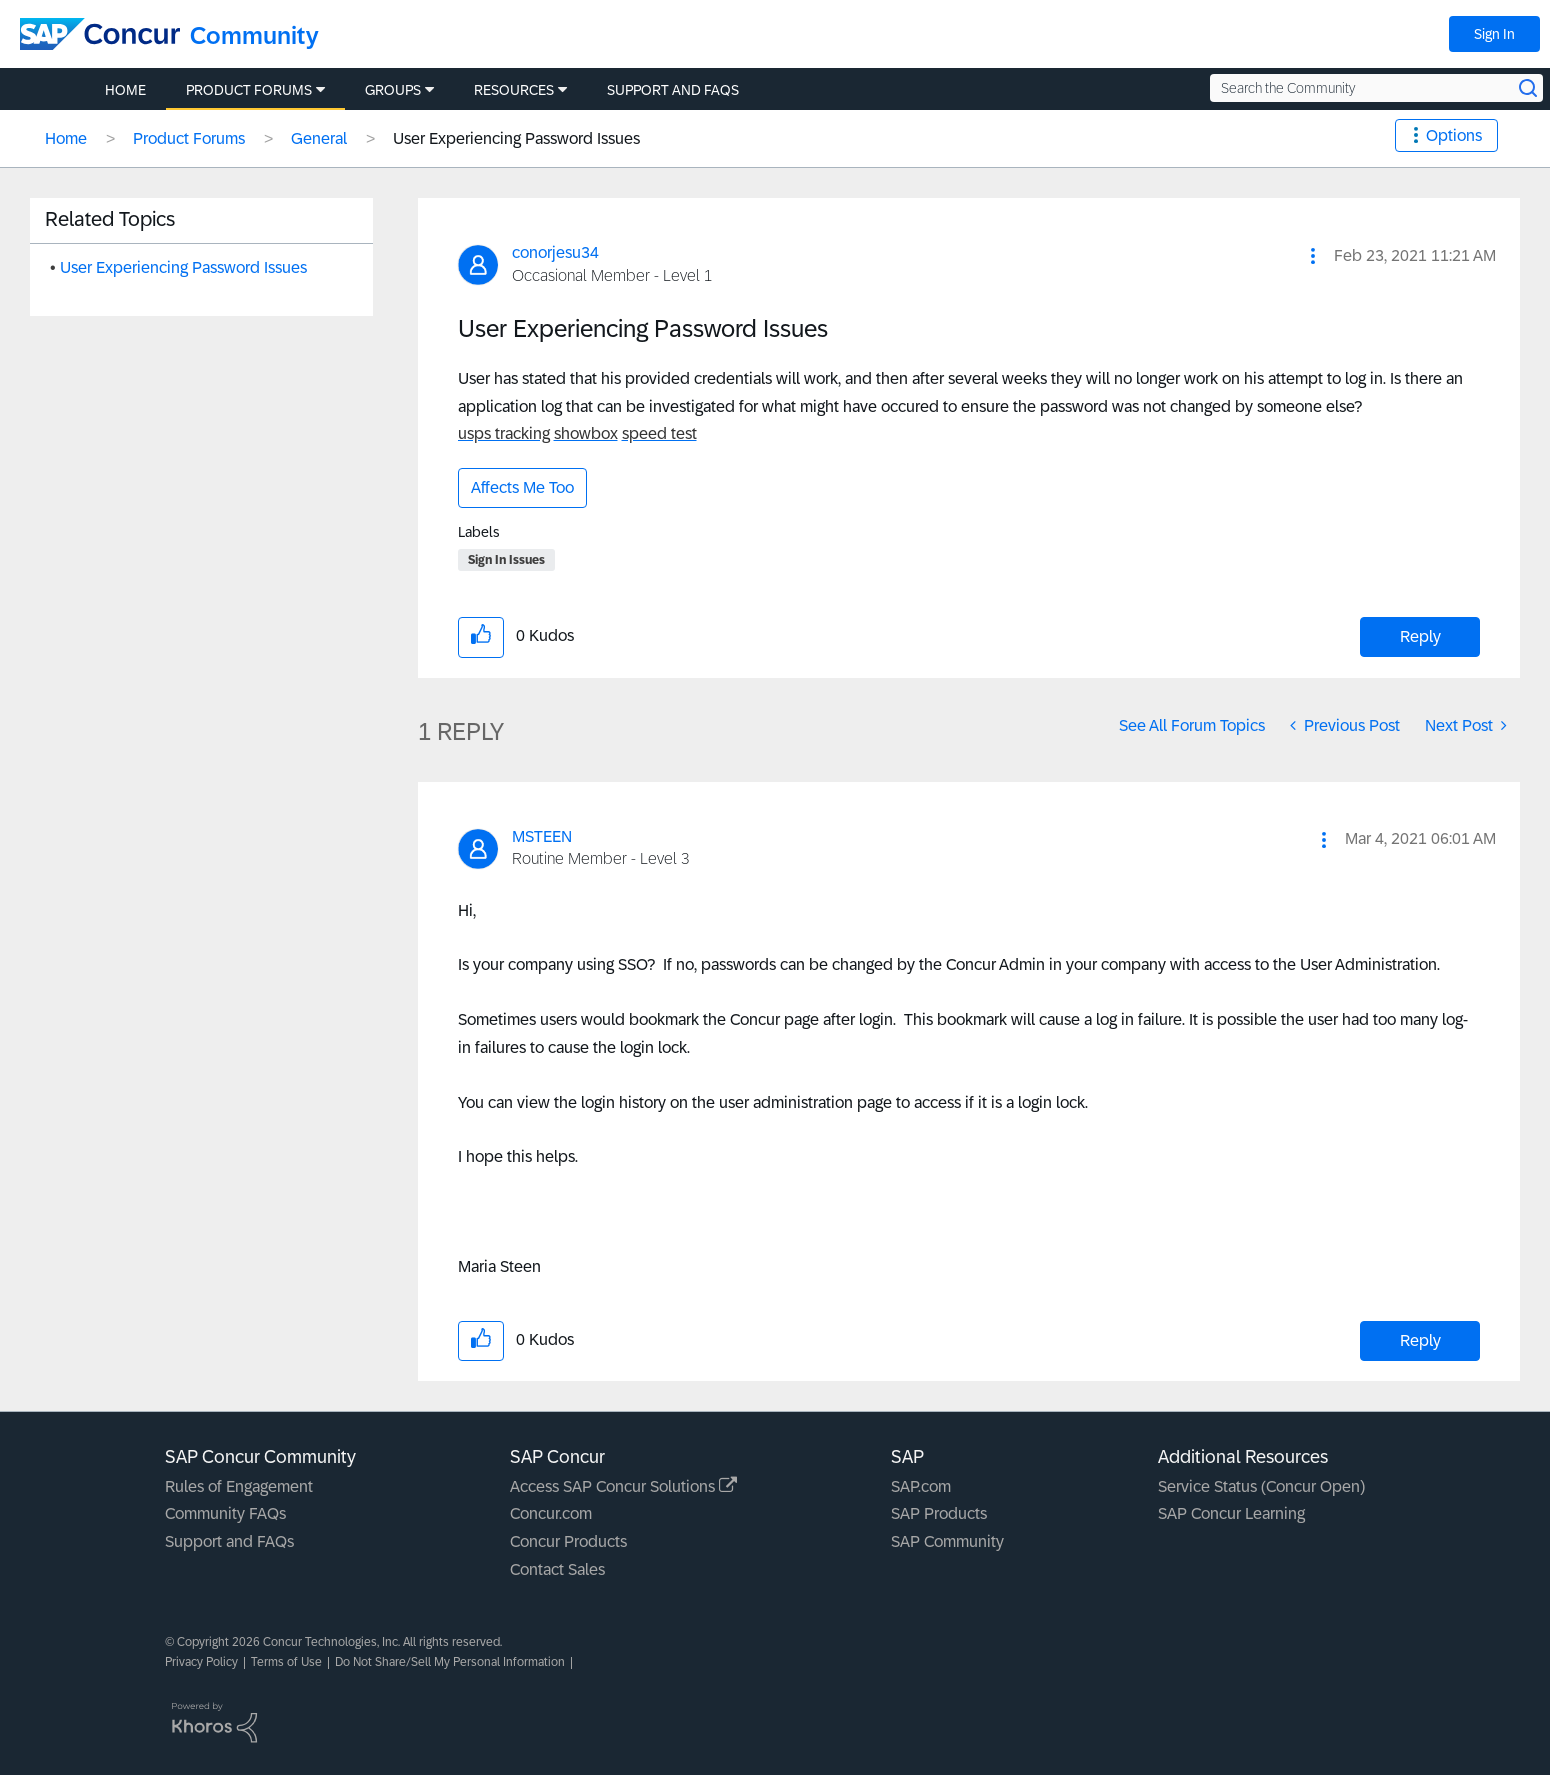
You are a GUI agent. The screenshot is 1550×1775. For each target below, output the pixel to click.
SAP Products (939, 1513)
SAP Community (947, 1541)
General (319, 138)
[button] (1313, 256)
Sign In (1494, 34)
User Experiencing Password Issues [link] (516, 138)
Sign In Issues (506, 560)
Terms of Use (286, 1662)
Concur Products (568, 1541)
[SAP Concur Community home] (100, 34)
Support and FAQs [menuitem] (673, 90)
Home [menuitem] (125, 90)
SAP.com (921, 1486)
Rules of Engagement (239, 1486)
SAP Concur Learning (1231, 1513)
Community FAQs (225, 1513)
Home (66, 138)
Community (254, 35)
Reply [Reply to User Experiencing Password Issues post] (1420, 636)
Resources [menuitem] (514, 90)
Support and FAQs (229, 1541)
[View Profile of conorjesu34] (555, 252)
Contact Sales (557, 1569)
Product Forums (189, 138)
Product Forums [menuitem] (249, 90)
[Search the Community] (1376, 88)
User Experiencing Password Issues (183, 267)
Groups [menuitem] (393, 90)
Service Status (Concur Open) (1261, 1486)
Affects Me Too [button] (522, 487)
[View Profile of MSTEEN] (542, 836)
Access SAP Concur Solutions (623, 1486)
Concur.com (551, 1513)
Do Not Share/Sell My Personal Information (450, 1662)
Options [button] (1454, 135)
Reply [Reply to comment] (1420, 1340)
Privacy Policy (201, 1662)
